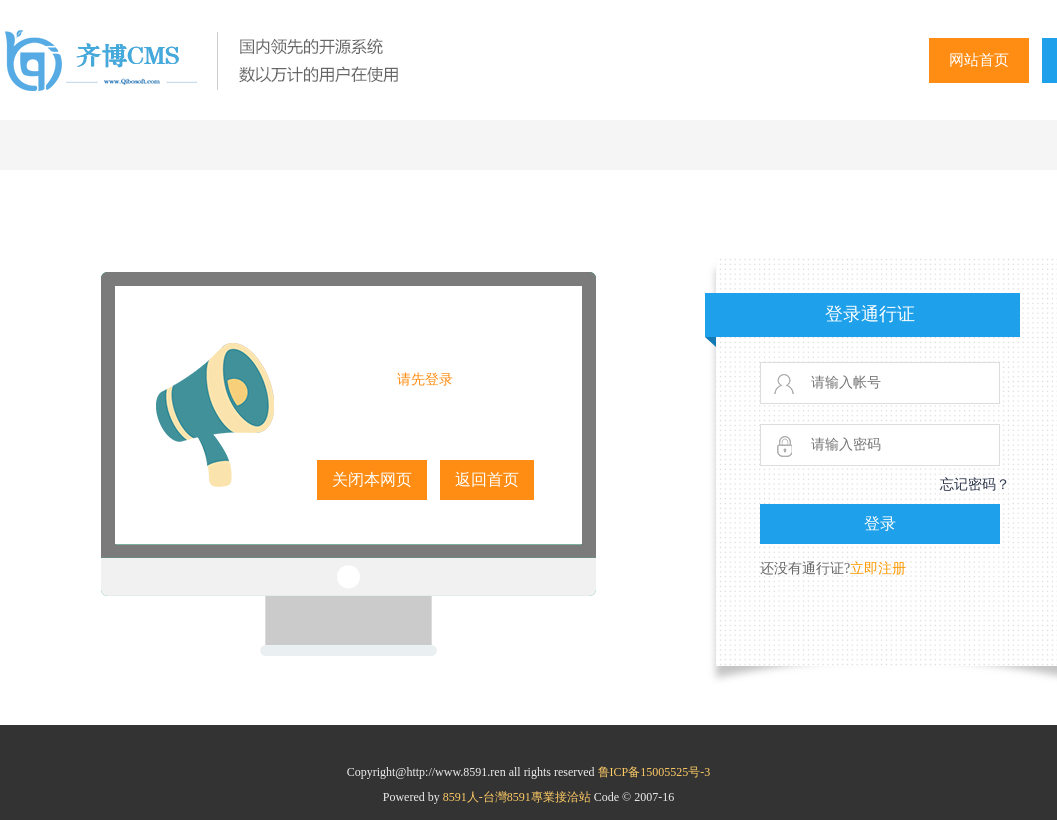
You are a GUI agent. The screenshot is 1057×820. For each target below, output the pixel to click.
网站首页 (979, 60)
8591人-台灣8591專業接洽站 (518, 797)
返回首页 (487, 479)
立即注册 (878, 568)
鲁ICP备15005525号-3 (654, 772)
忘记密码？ (975, 484)
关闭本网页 (372, 479)
